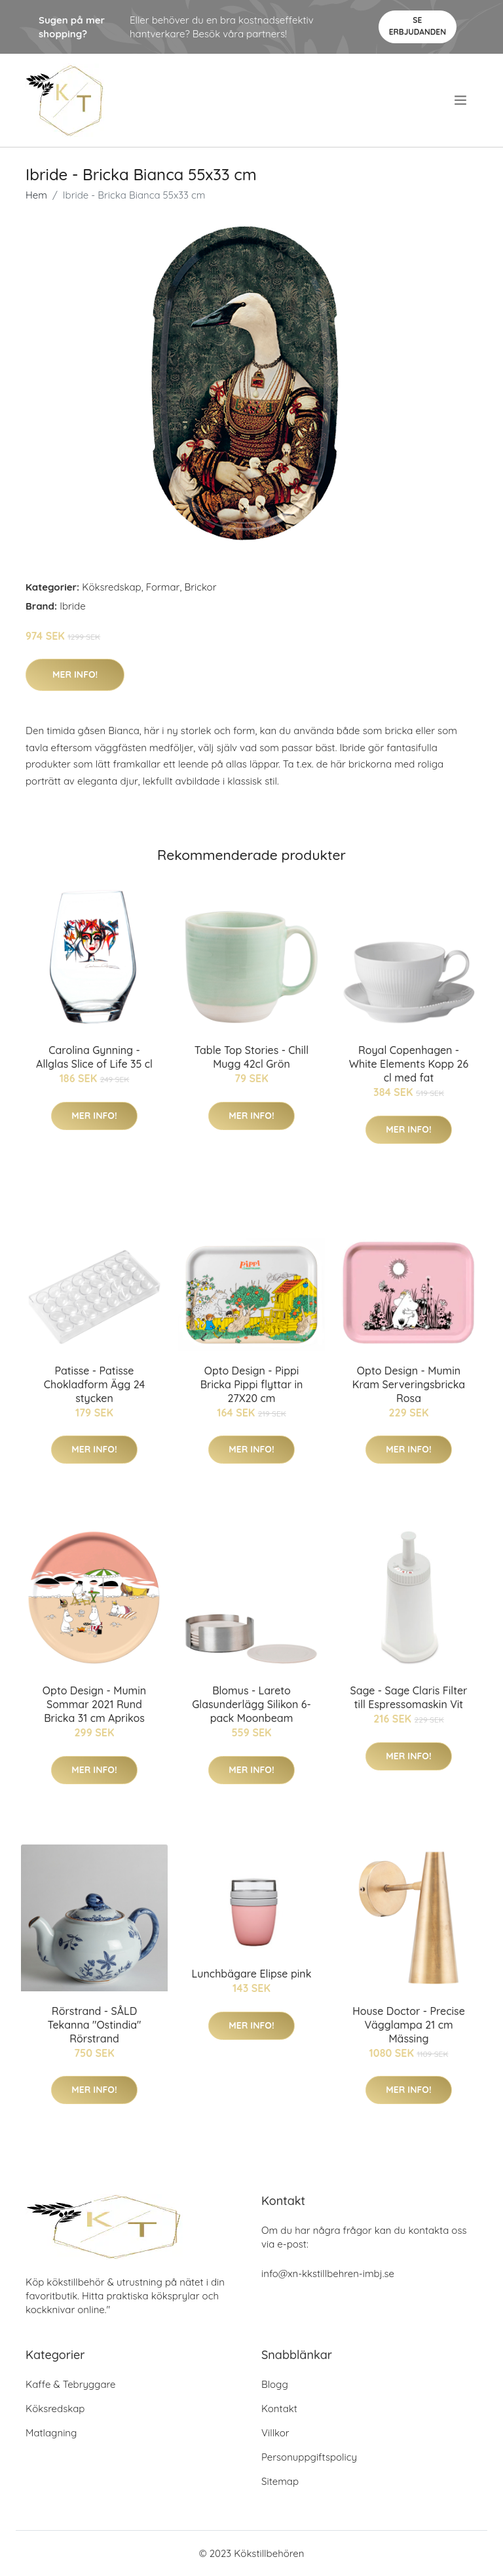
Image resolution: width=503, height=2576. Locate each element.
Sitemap (280, 2481)
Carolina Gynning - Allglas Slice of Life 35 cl (94, 1057)
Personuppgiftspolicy (309, 2457)
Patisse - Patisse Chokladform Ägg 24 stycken (94, 1384)
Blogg (274, 2384)
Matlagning (51, 2433)
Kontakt (279, 2408)
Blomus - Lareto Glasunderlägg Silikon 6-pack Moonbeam (251, 1704)
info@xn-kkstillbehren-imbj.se (327, 2273)
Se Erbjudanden (417, 26)
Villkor (275, 2433)
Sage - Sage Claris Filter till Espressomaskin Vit (408, 1697)
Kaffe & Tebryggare (70, 2384)
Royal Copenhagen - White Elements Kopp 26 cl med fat (408, 1064)
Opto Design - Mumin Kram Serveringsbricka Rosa (408, 1384)
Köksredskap (111, 587)
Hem (36, 195)
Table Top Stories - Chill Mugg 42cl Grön (251, 1057)
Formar (163, 587)
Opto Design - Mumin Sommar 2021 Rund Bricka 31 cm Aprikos (94, 1704)
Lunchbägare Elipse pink (252, 1973)
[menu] (461, 100)
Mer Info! (75, 674)
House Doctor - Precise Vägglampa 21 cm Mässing (408, 2024)
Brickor (200, 587)
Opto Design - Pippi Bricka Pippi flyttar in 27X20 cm (251, 1384)
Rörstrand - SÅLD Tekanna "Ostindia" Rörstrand (94, 2024)
